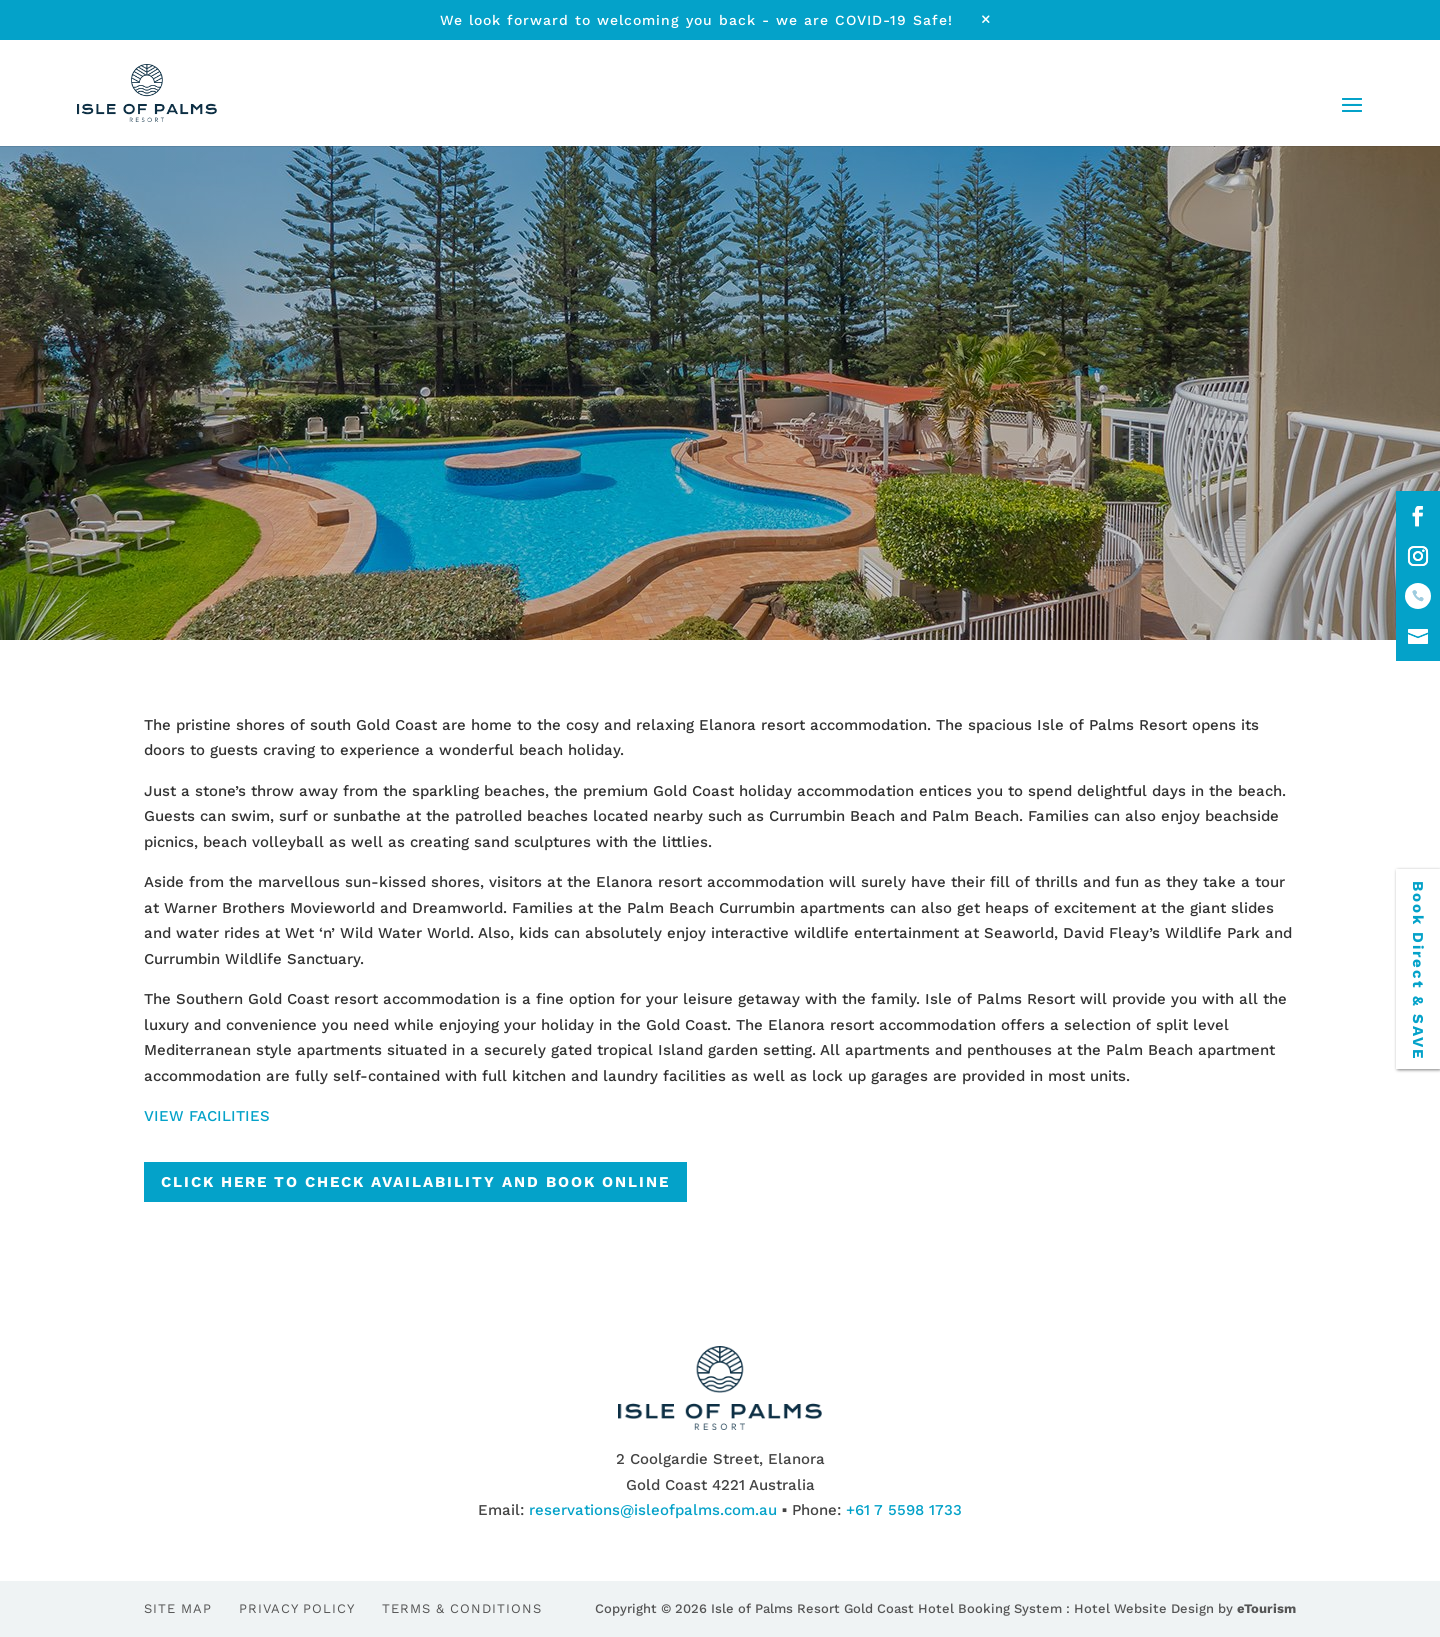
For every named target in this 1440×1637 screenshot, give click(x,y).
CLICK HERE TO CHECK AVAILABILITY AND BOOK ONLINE (415, 1182)
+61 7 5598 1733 (904, 1510)
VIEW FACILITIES (207, 1116)
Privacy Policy (297, 1608)
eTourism (1266, 1608)
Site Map (178, 1608)
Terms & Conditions (462, 1608)
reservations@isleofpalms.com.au (653, 1510)
